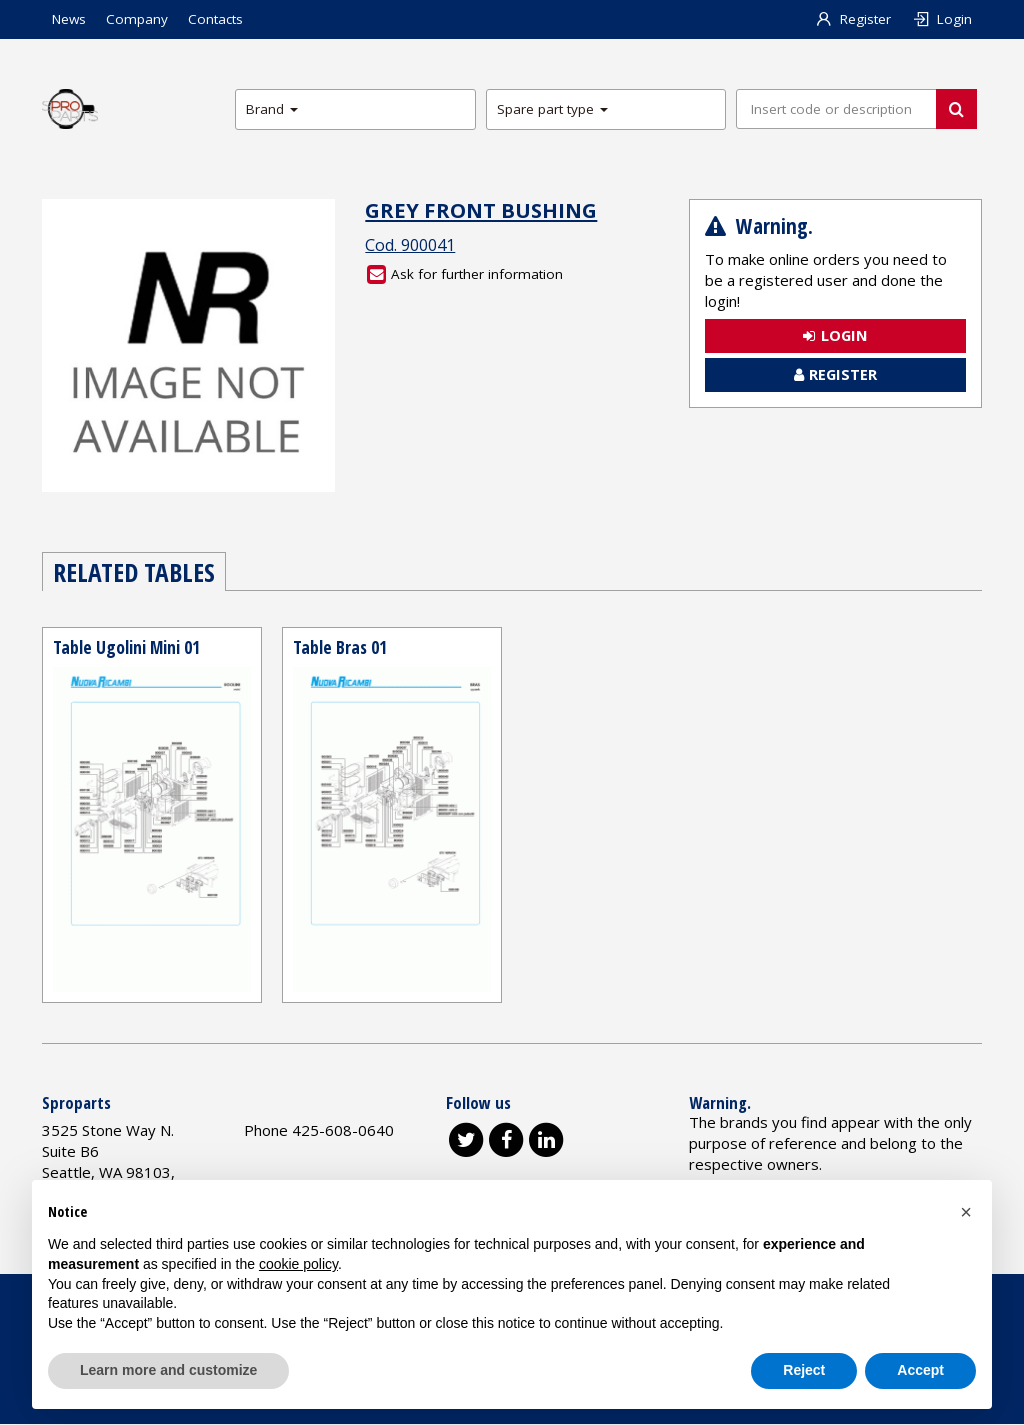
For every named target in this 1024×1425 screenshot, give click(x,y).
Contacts (215, 19)
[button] (966, 1212)
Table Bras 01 (340, 647)
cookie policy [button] (298, 1264)
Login (941, 19)
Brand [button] (272, 109)
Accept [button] (920, 1370)
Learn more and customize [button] (168, 1370)
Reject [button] (804, 1370)
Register (853, 19)
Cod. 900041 (410, 245)
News (69, 19)
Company (137, 19)
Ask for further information (465, 274)
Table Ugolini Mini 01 (127, 647)
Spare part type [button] (552, 109)
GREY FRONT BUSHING (481, 210)
